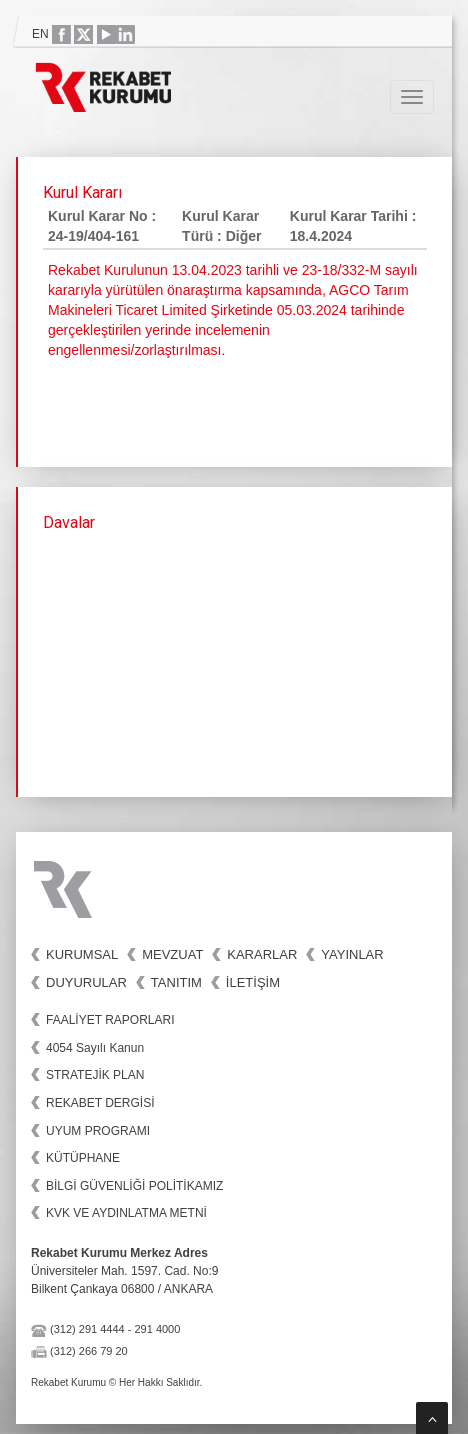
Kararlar (262, 954)
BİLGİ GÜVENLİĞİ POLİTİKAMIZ (134, 1186)
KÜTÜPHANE (83, 1158)
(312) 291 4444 (87, 1329)
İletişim (253, 982)
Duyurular (86, 982)
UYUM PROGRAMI (98, 1131)
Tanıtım (176, 982)
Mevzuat (172, 954)
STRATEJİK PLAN (95, 1075)
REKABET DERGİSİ (100, 1103)
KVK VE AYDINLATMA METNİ (126, 1213)
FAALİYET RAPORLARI (110, 1020)
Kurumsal (82, 954)
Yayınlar (352, 954)
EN (40, 34)
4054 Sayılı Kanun (95, 1048)
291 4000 (157, 1329)
